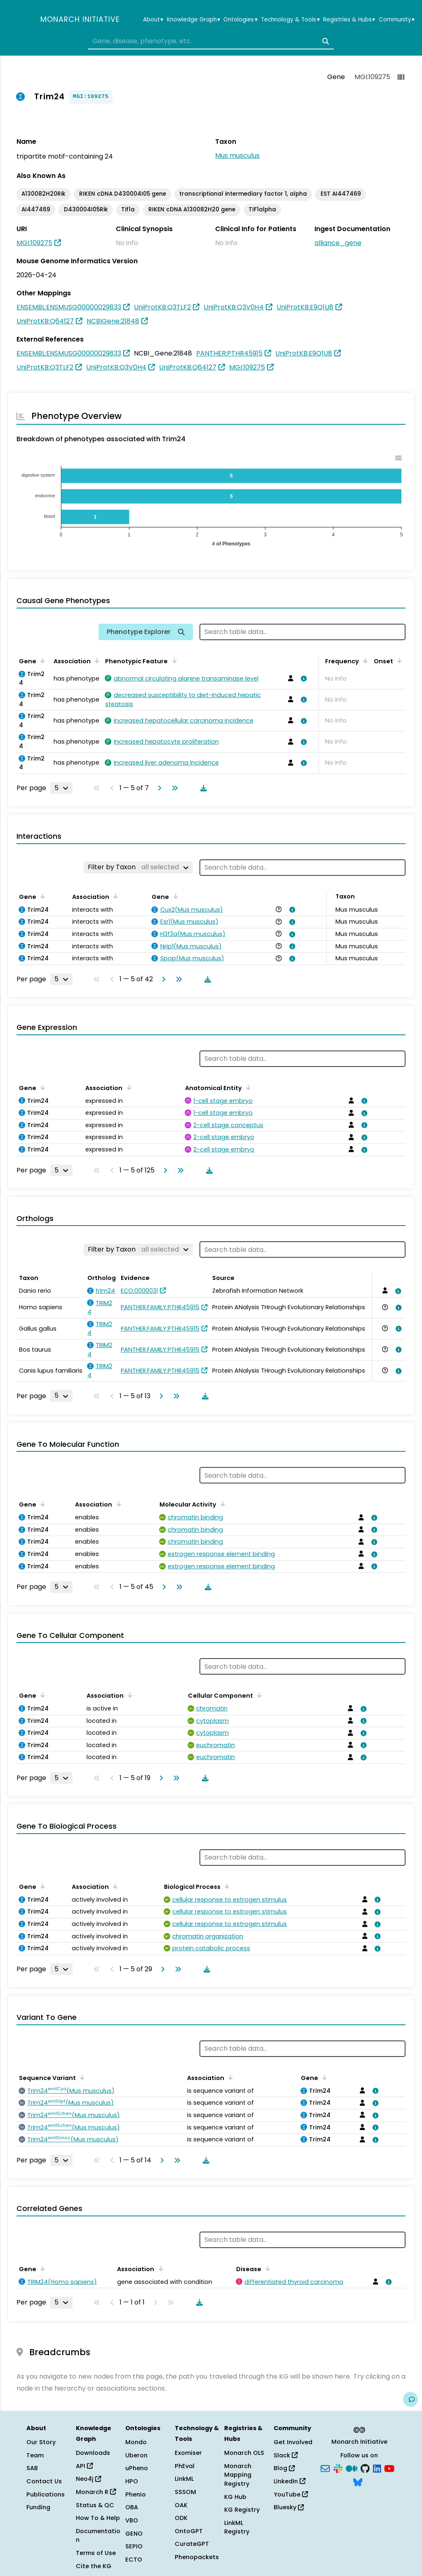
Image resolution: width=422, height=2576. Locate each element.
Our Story (41, 2442)
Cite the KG (93, 2566)
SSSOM (185, 2492)
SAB (32, 2468)
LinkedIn (289, 2481)
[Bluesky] (357, 2481)
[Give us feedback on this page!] (410, 2399)
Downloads (93, 2453)
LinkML (184, 2479)
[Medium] (351, 2467)
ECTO (133, 2559)
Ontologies (240, 19)
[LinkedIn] (377, 2467)
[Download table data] (202, 788)
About (153, 19)
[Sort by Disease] (266, 2268)
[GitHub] (365, 2467)
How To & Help (98, 2518)
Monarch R (96, 2492)
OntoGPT (189, 2531)
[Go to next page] (158, 788)
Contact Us (44, 2481)
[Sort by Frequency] (364, 660)
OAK (181, 2505)
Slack (286, 2455)
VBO (131, 2520)
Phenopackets (197, 2557)
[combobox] (211, 41)
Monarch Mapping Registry (237, 2475)
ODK (181, 2518)
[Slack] (337, 2467)
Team (35, 2455)
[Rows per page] (61, 788)
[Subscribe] (325, 2467)
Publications (45, 2494)
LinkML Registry (236, 2527)
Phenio (135, 2494)
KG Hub (235, 2497)
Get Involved (293, 2442)
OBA (131, 2507)
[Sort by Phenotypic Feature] (173, 660)
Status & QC (95, 2505)
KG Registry (242, 2510)
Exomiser (188, 2453)
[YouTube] (389, 2467)
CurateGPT (192, 2544)
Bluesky (289, 2507)
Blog (284, 2468)
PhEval (185, 2466)
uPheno (136, 2468)
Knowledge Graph (193, 19)
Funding (38, 2507)
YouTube (291, 2494)
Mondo (136, 2442)
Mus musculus (237, 155)
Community (397, 19)
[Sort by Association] (96, 660)
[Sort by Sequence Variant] (81, 2077)
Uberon (136, 2455)
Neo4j (88, 2479)
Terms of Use (96, 2553)
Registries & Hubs (349, 19)
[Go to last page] (173, 788)
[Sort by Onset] (398, 660)
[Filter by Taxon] (138, 867)
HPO (131, 2481)
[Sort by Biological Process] (225, 1886)
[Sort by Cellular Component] (258, 1695)
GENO (134, 2533)
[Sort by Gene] (41, 660)
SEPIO (134, 2546)
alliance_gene (337, 243)
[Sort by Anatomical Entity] (247, 1087)
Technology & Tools (290, 19)
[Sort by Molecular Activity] (221, 1504)
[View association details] (302, 678)
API (84, 2466)
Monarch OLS (244, 2453)
